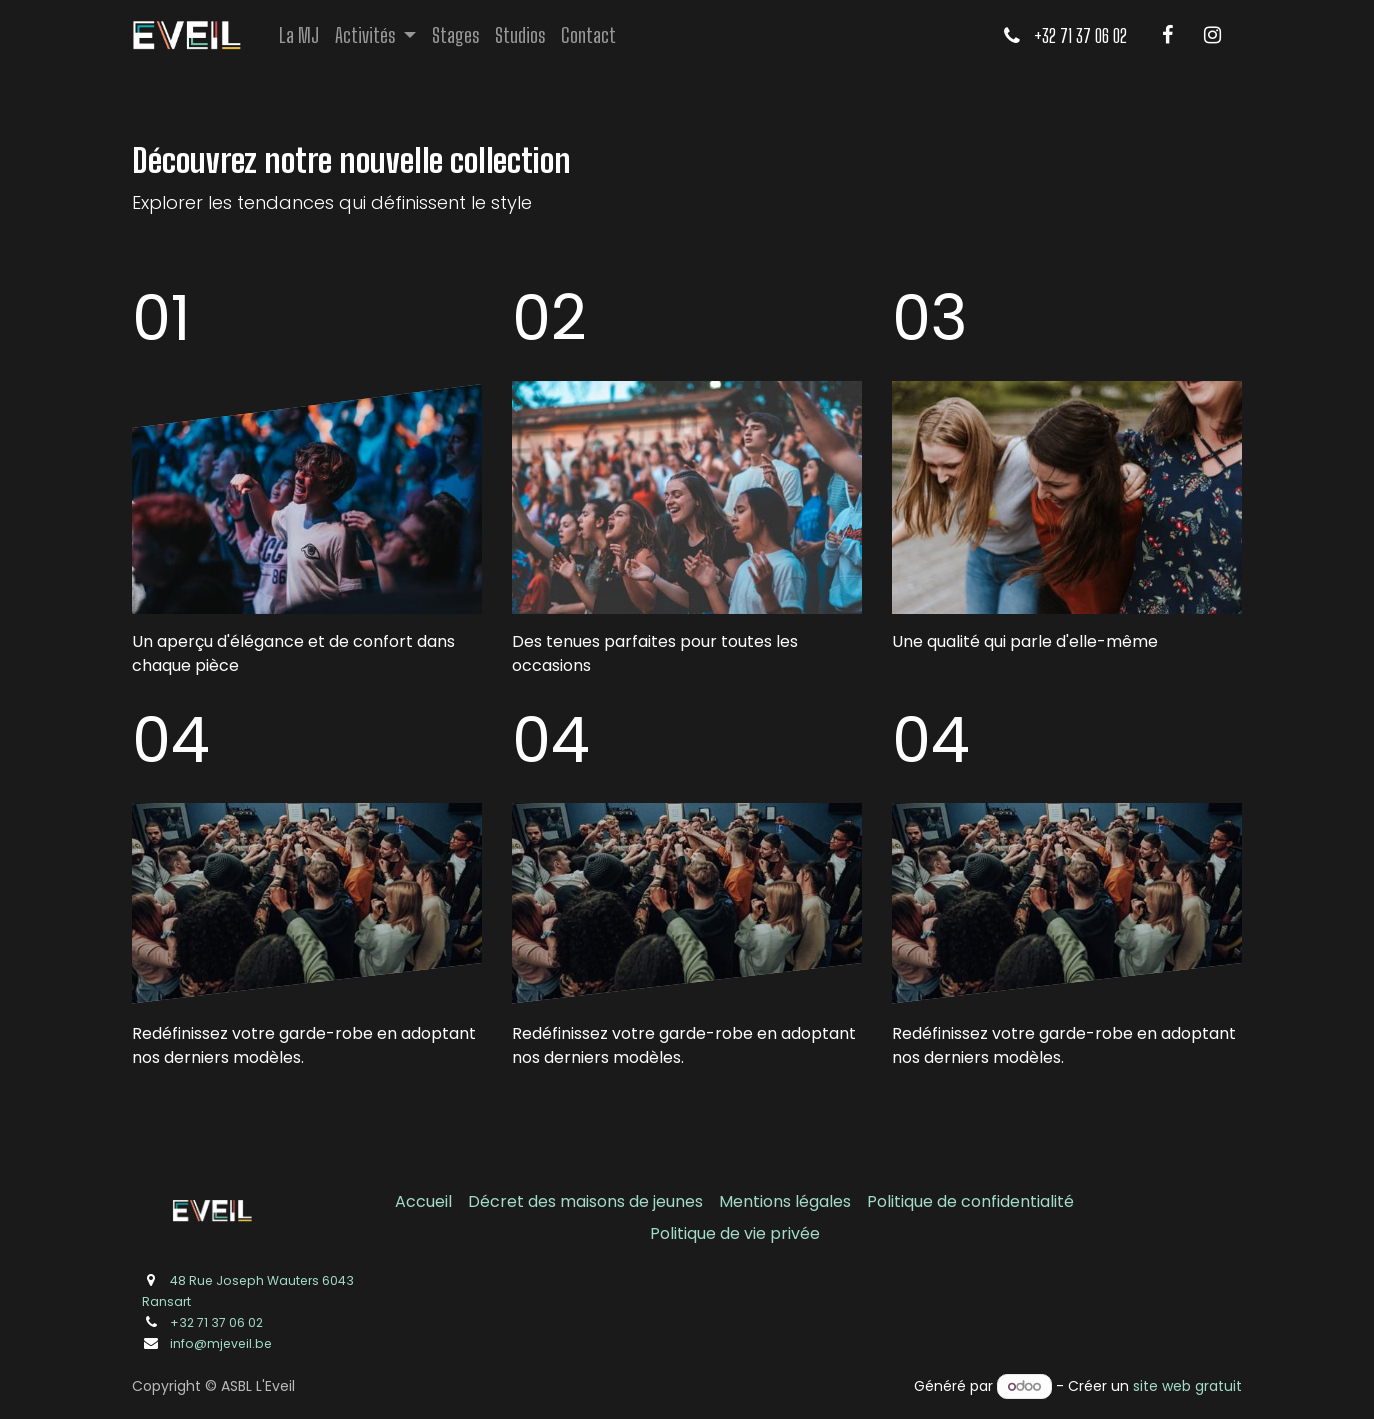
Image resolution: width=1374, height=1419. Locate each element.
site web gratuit (1187, 1386)
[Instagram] (1212, 35)
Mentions (757, 1201)
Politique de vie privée (735, 1233)
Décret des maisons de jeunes (585, 1201)
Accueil (423, 1201)
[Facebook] (1167, 35)
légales (823, 1201)
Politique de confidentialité (970, 1201)
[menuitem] (299, 35)
